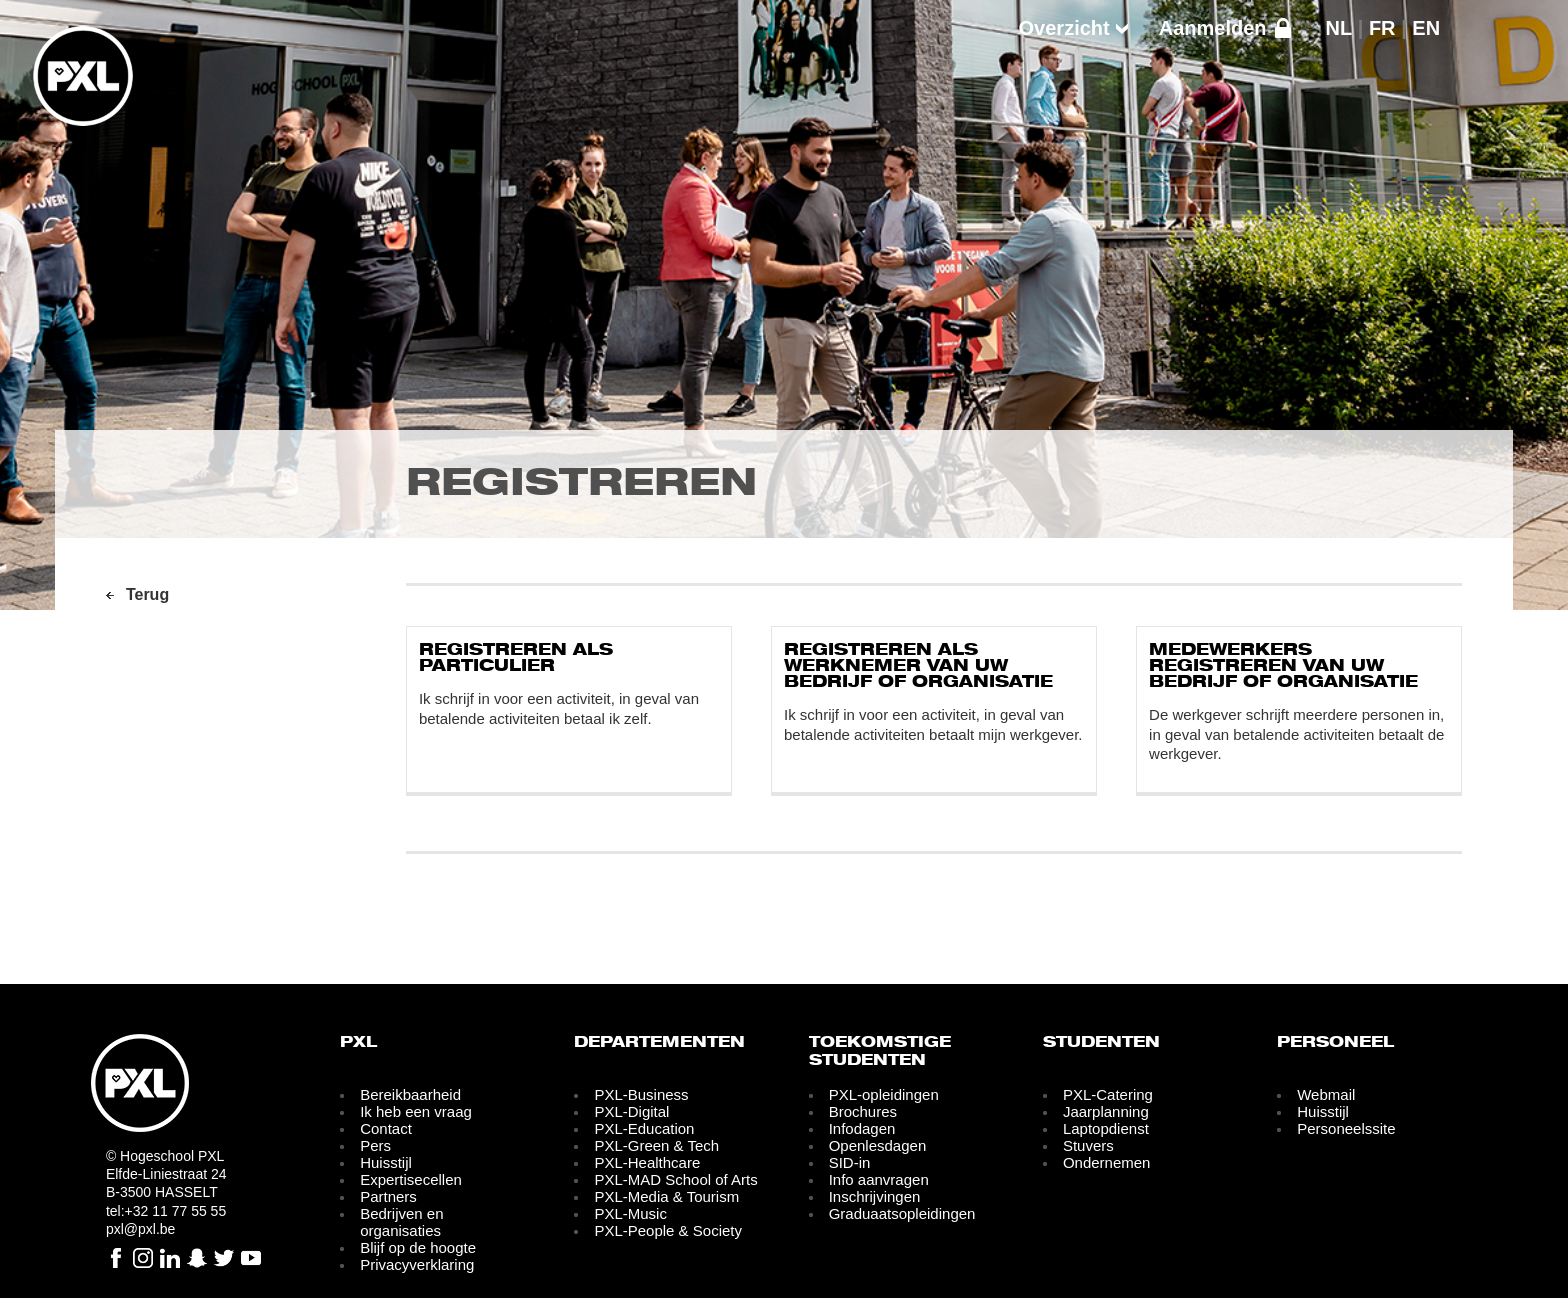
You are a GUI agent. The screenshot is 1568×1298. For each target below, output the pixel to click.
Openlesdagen (878, 1145)
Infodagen (862, 1128)
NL (1339, 28)
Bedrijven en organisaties (401, 1222)
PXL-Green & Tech (656, 1145)
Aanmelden (1213, 28)
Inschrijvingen (875, 1196)
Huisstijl (386, 1162)
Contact (386, 1128)
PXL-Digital (631, 1111)
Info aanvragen (879, 1179)
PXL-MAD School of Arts (675, 1179)
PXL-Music (630, 1213)
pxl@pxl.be (140, 1229)
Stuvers (1088, 1145)
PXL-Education (644, 1128)
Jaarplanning (1106, 1111)
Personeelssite (1346, 1128)
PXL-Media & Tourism (666, 1196)
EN (1426, 28)
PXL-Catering (1108, 1094)
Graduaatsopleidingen (902, 1213)
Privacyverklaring (417, 1264)
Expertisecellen (411, 1179)
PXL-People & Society (668, 1230)
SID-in (850, 1162)
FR (1382, 28)
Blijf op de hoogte (418, 1247)
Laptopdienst (1106, 1128)
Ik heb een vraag (416, 1111)
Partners (388, 1196)
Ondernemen (1107, 1162)
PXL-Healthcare (647, 1162)
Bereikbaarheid (410, 1094)
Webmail (1326, 1094)
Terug (147, 594)
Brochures (863, 1111)
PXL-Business (641, 1094)
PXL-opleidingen (884, 1094)
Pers (375, 1145)
